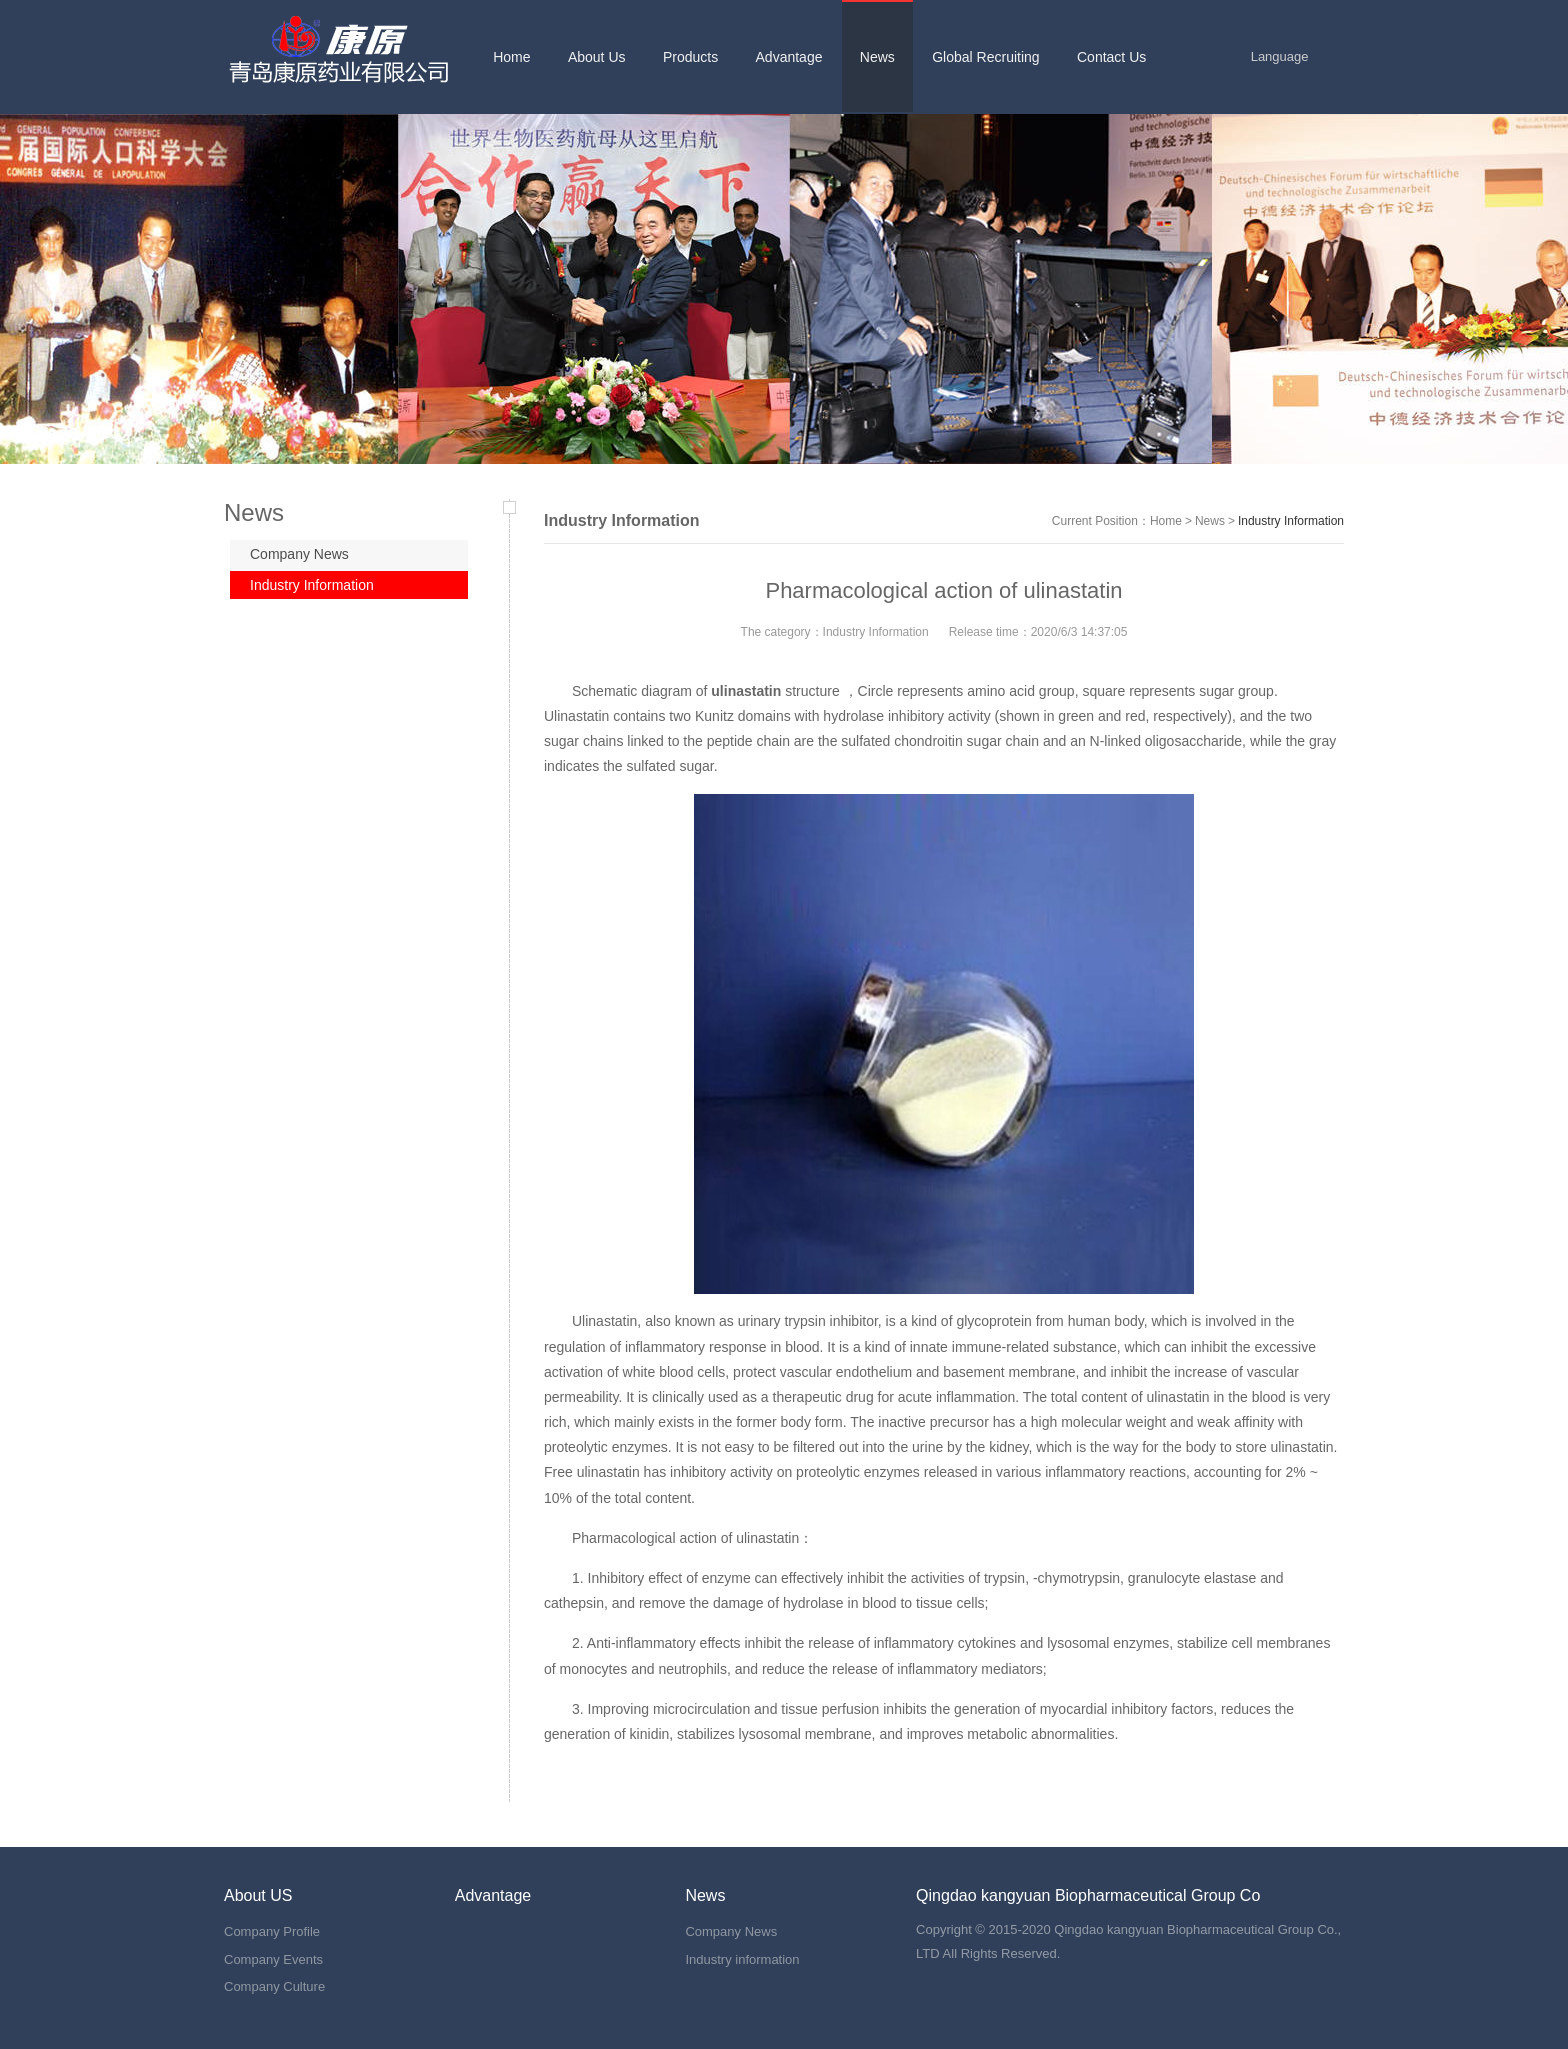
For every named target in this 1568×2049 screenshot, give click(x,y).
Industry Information (312, 585)
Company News (299, 554)
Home (1166, 521)
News (1210, 521)
